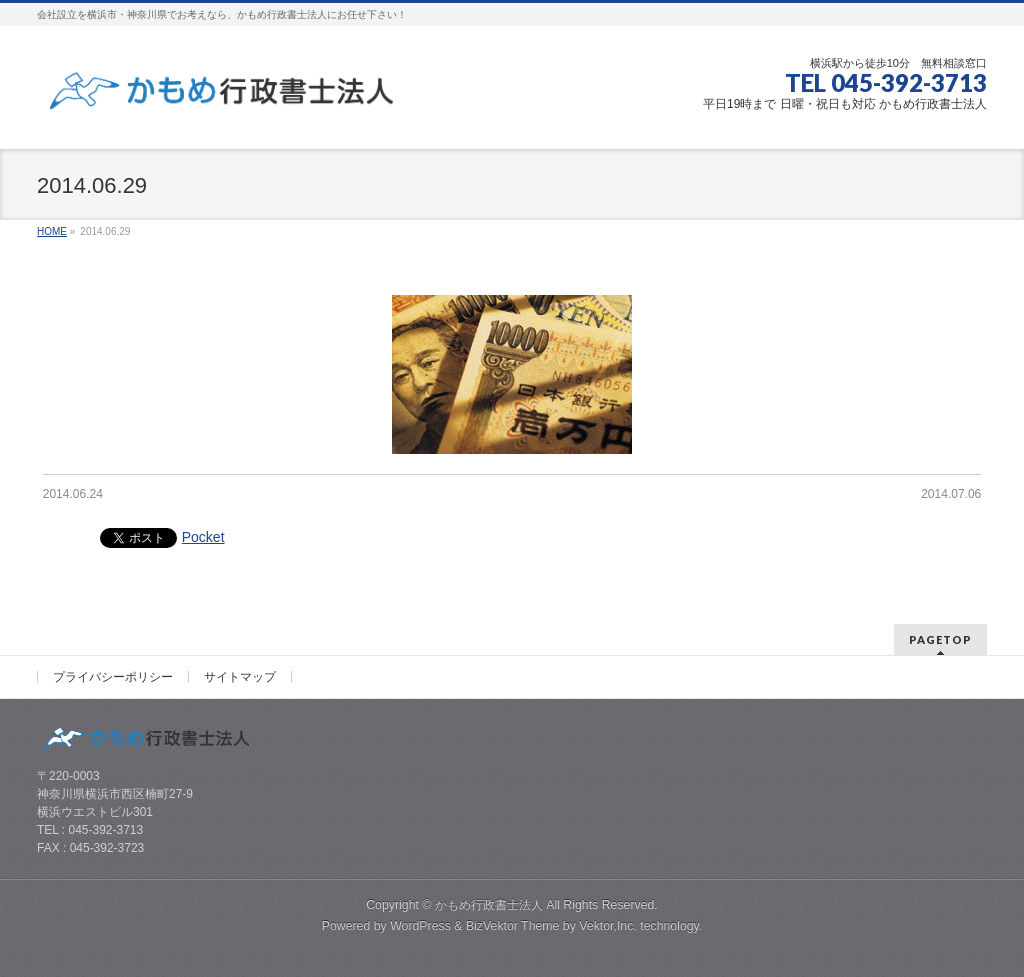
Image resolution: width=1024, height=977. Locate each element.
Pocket (203, 537)
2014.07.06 (951, 494)
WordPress (420, 926)
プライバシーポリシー (113, 677)
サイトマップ (240, 677)
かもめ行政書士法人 (489, 905)
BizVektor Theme (513, 926)
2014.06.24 (73, 494)
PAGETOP (940, 639)
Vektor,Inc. (608, 926)
